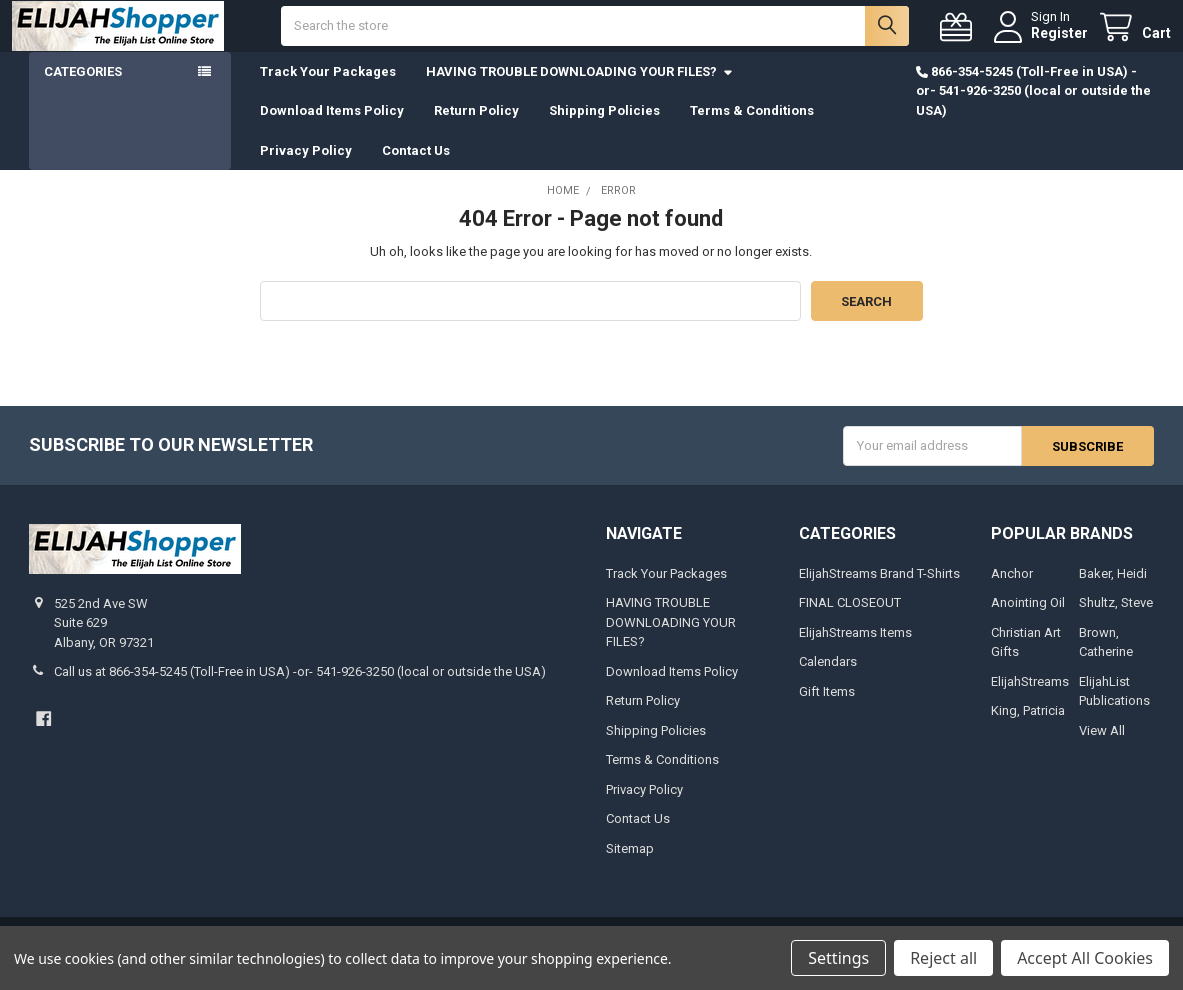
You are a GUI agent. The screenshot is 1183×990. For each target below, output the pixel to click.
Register (1042, 42)
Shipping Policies (604, 128)
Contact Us (416, 168)
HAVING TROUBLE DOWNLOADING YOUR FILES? (580, 89)
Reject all (943, 958)
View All (1102, 748)
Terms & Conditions (752, 128)
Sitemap (630, 866)
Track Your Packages (328, 89)
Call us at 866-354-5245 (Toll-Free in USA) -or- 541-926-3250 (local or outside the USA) (300, 689)
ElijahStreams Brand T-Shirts (879, 591)
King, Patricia (1028, 728)
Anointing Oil (1028, 620)
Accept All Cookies (1085, 958)
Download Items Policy (332, 128)
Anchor (1012, 591)
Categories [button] (83, 89)
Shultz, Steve (1116, 620)
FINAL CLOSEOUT (850, 620)
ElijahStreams (1030, 699)
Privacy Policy (306, 168)
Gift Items (827, 709)
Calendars (828, 679)
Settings (838, 958)
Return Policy (476, 128)
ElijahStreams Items (855, 650)
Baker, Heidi (1113, 591)
